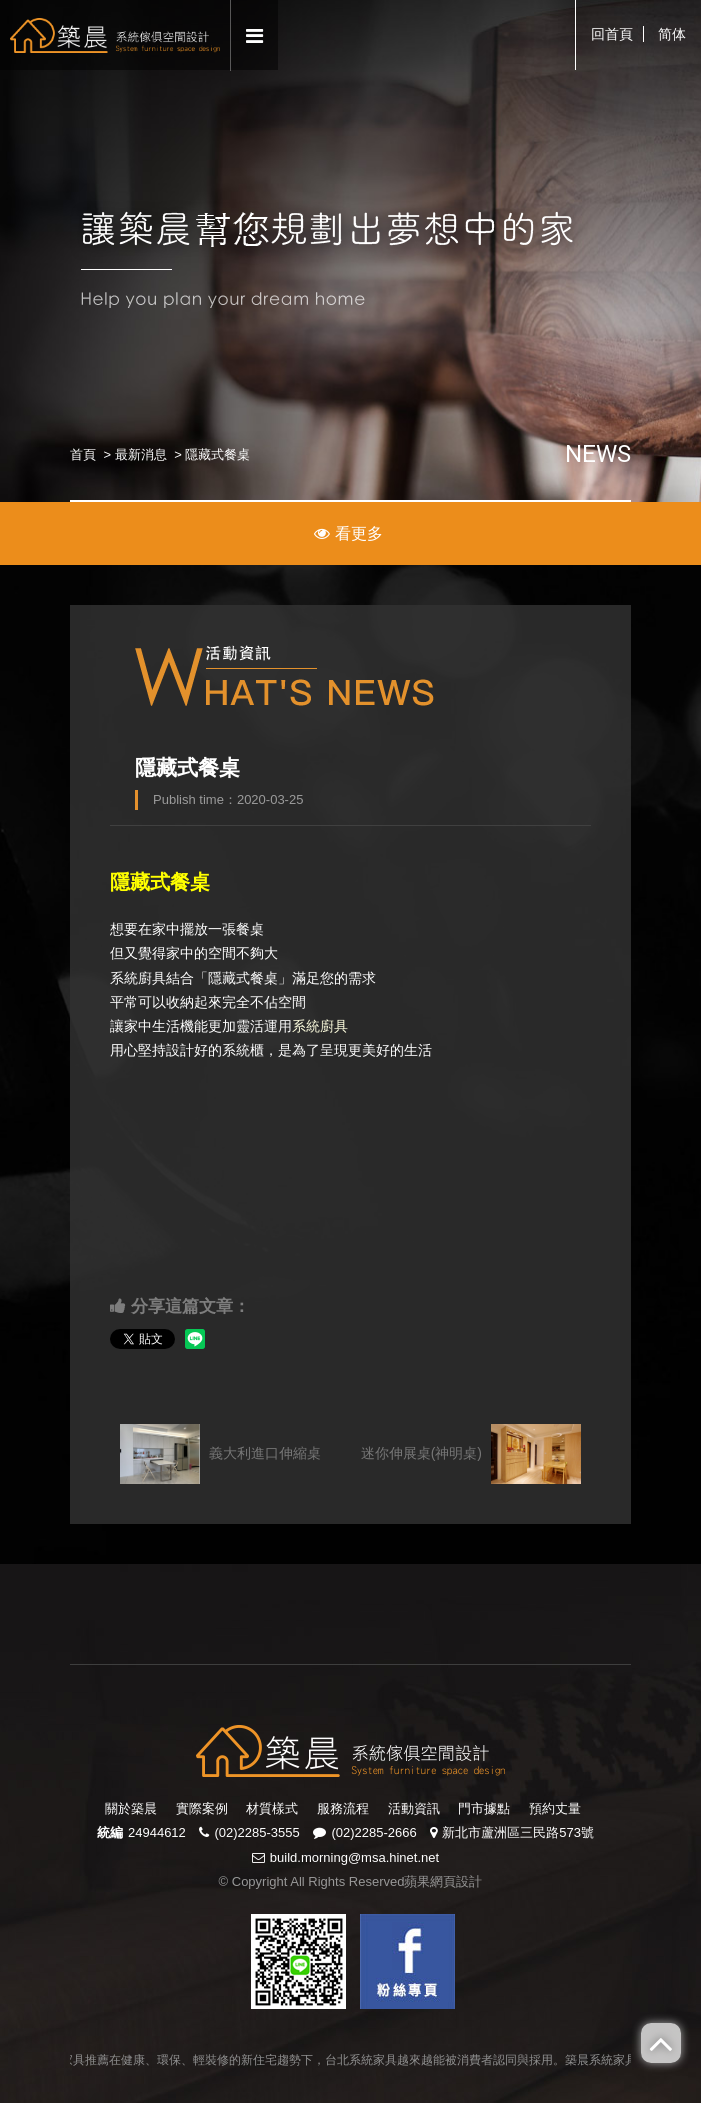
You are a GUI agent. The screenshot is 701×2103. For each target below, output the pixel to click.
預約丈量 (555, 1808)
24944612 (157, 1832)
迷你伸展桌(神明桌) (471, 1454)
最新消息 (141, 454)
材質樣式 (272, 1808)
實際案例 (202, 1808)
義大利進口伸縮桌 (220, 1454)
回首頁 (612, 34)
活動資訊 (414, 1808)
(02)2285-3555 (256, 1832)
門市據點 (484, 1808)
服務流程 (343, 1808)
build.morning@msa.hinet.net (354, 1857)
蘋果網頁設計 (443, 1881)
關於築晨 (131, 1808)
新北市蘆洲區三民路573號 (518, 1832)
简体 (672, 34)
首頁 (83, 454)
